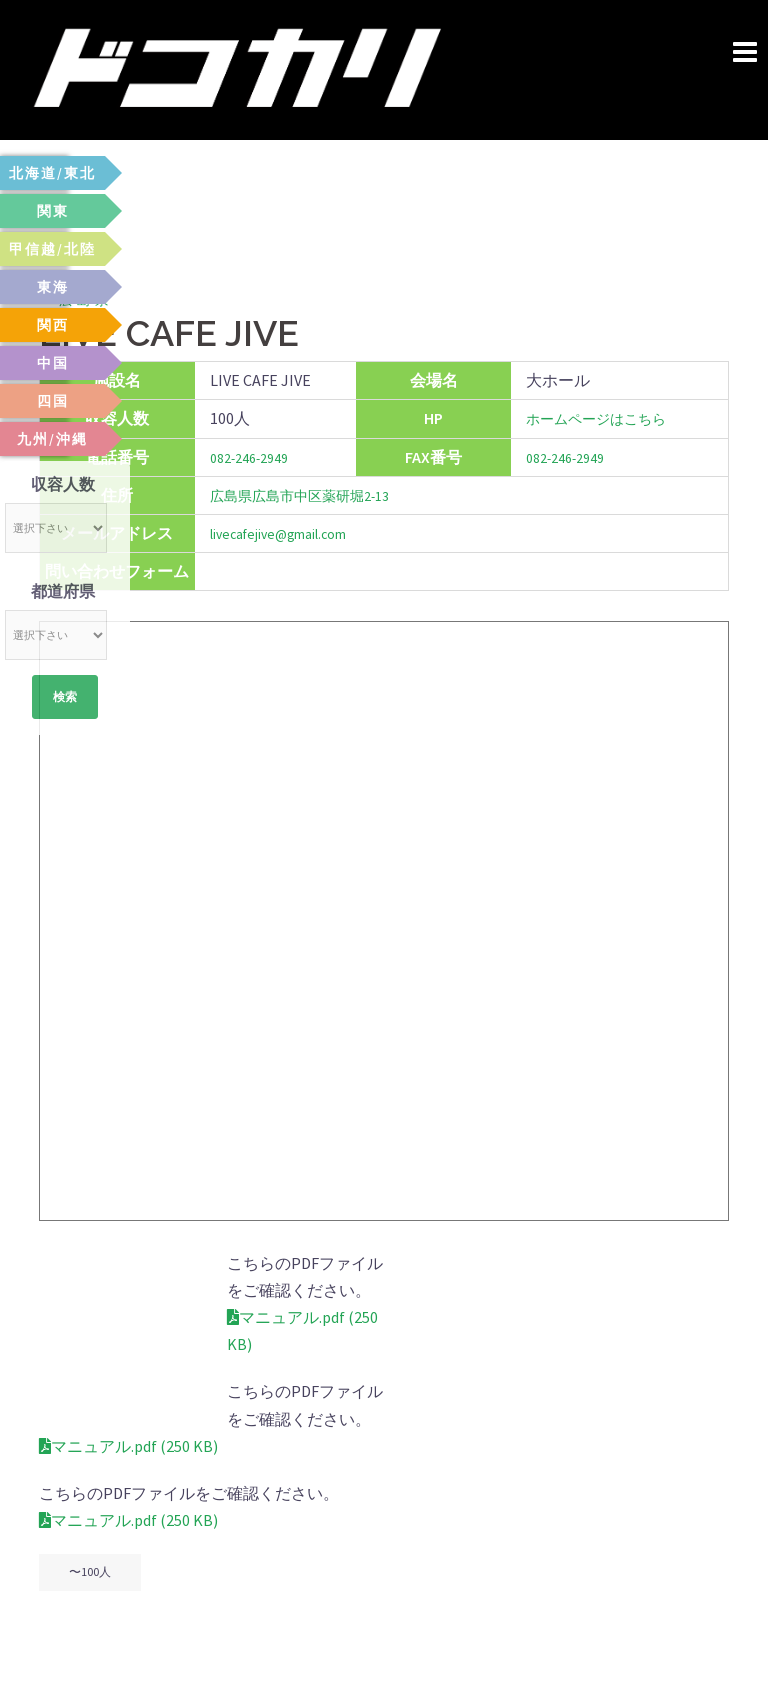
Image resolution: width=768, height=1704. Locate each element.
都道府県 (63, 591)
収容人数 (63, 484)
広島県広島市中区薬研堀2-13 (313, 495)
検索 (65, 699)
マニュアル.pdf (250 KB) (128, 1290)
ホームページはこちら (595, 418)
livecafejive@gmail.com (291, 533)
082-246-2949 (256, 457)
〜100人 (90, 1490)
